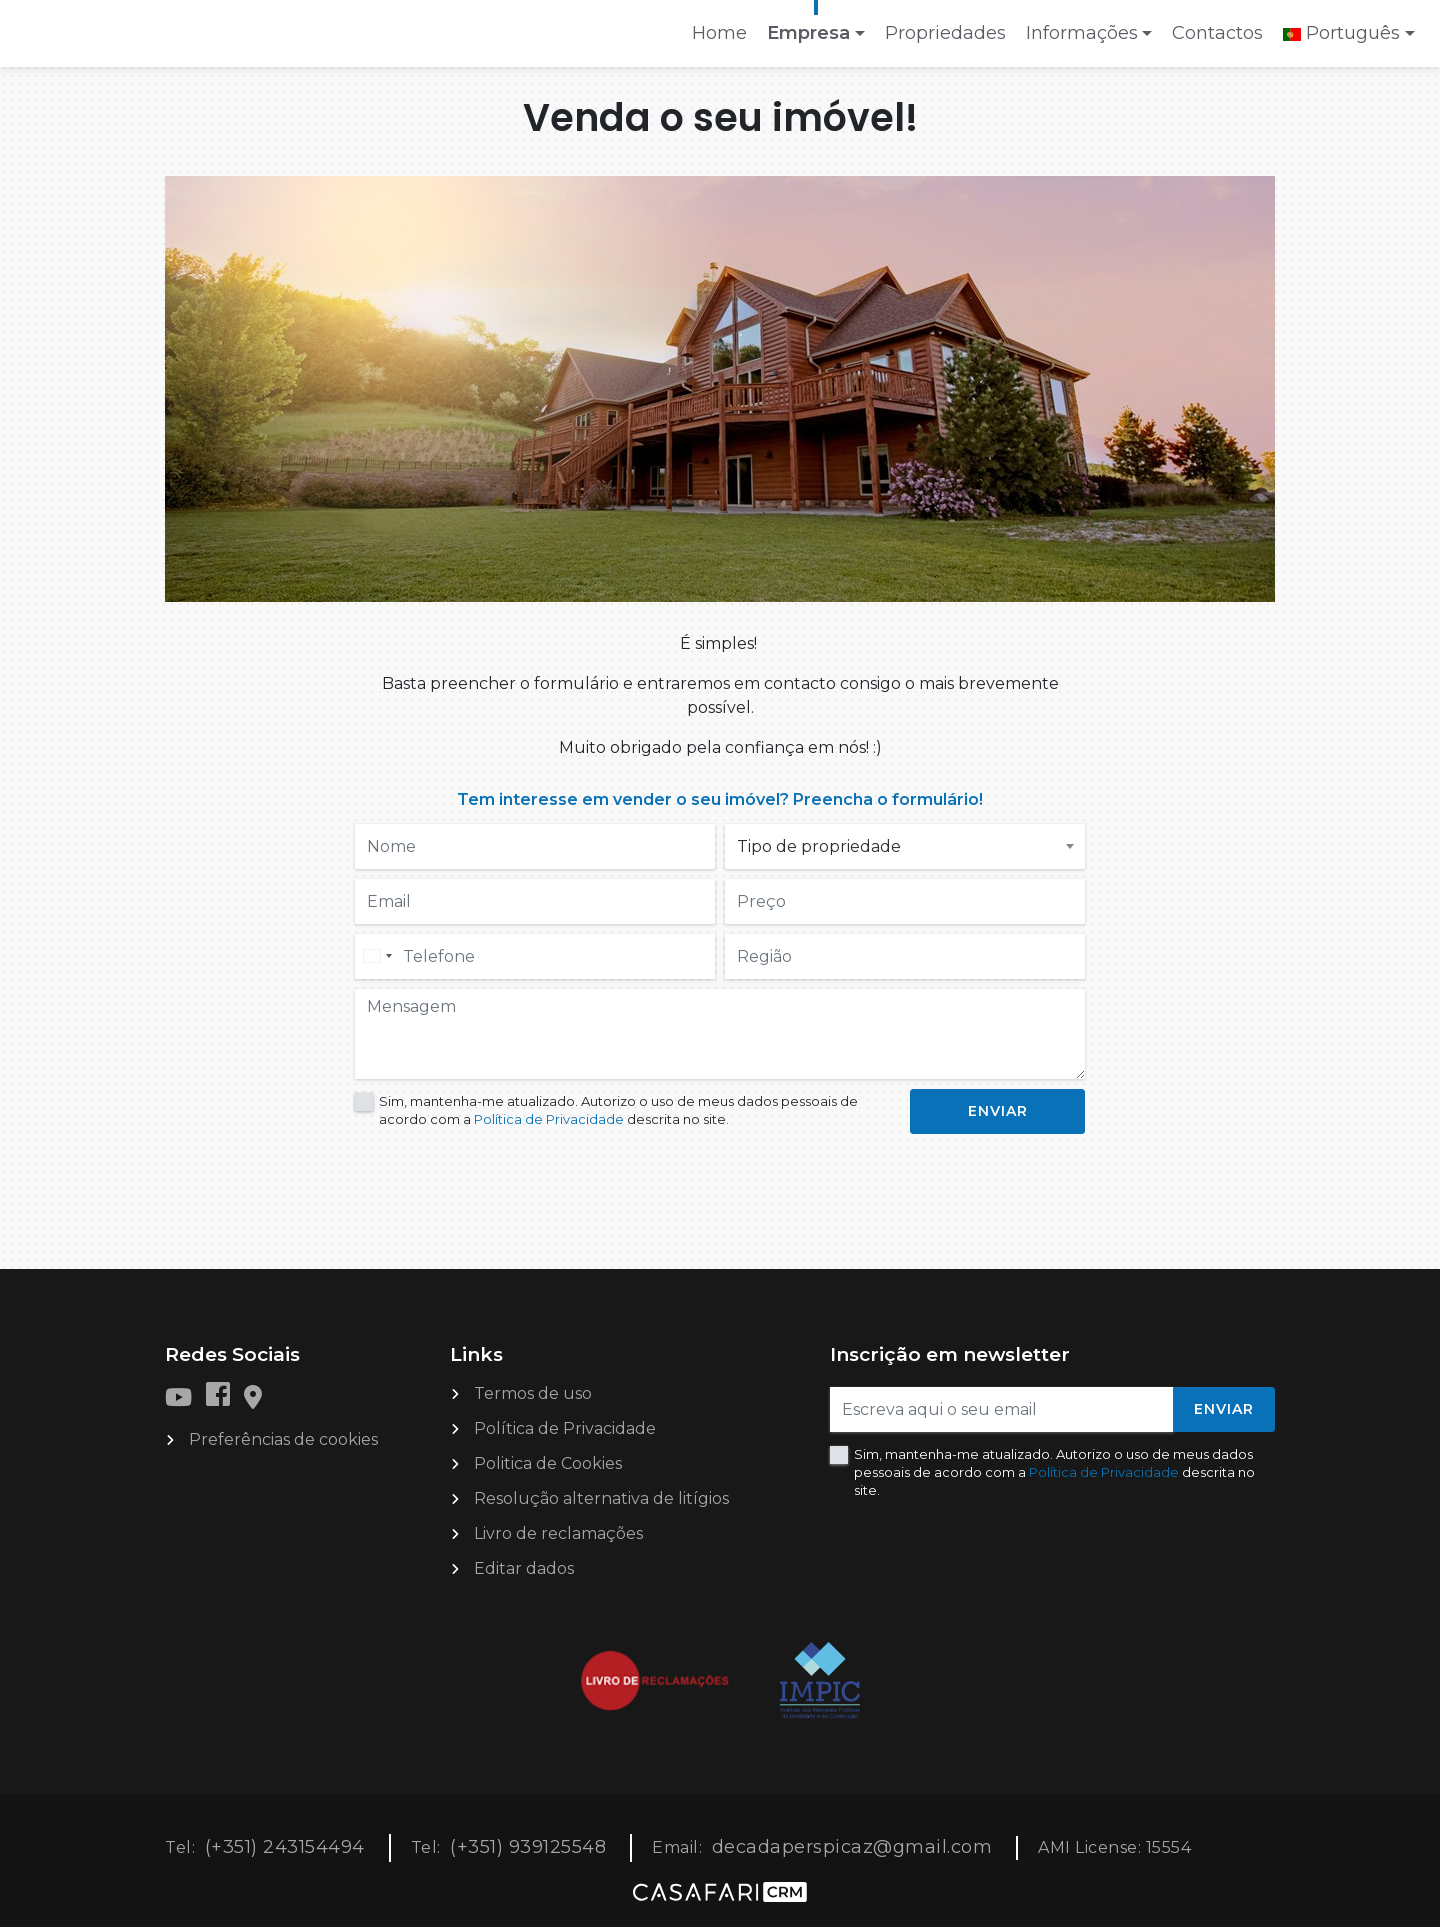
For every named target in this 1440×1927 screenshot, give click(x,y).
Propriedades (945, 33)
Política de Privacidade (550, 1119)
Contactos (1217, 33)
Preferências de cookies (283, 1439)
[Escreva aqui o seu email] (1002, 1409)
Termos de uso (533, 1393)
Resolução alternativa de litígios (601, 1498)
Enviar (1224, 1409)
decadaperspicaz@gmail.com (852, 1847)
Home (724, 39)
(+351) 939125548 (528, 1847)
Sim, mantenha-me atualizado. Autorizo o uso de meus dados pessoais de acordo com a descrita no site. (618, 1110)
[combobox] (377, 956)
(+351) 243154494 (285, 1847)
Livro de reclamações (558, 1533)
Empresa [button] (808, 33)
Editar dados (524, 1568)
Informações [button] (1082, 33)
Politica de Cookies (548, 1463)
